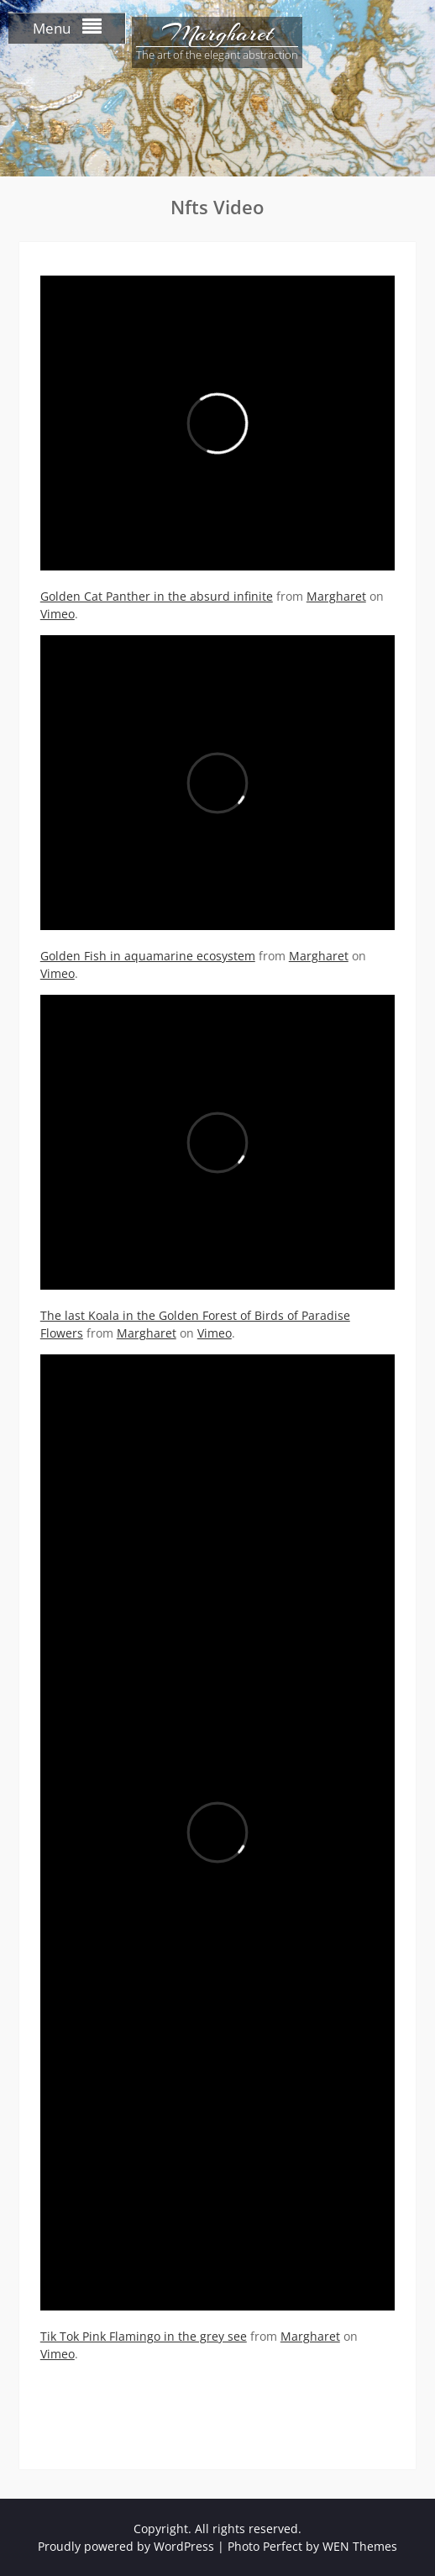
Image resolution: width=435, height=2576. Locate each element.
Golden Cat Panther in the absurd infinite (156, 596)
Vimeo (57, 614)
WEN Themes (359, 2546)
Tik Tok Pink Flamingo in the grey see (143, 2336)
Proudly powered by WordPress (126, 2546)
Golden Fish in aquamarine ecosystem (147, 956)
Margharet (217, 34)
